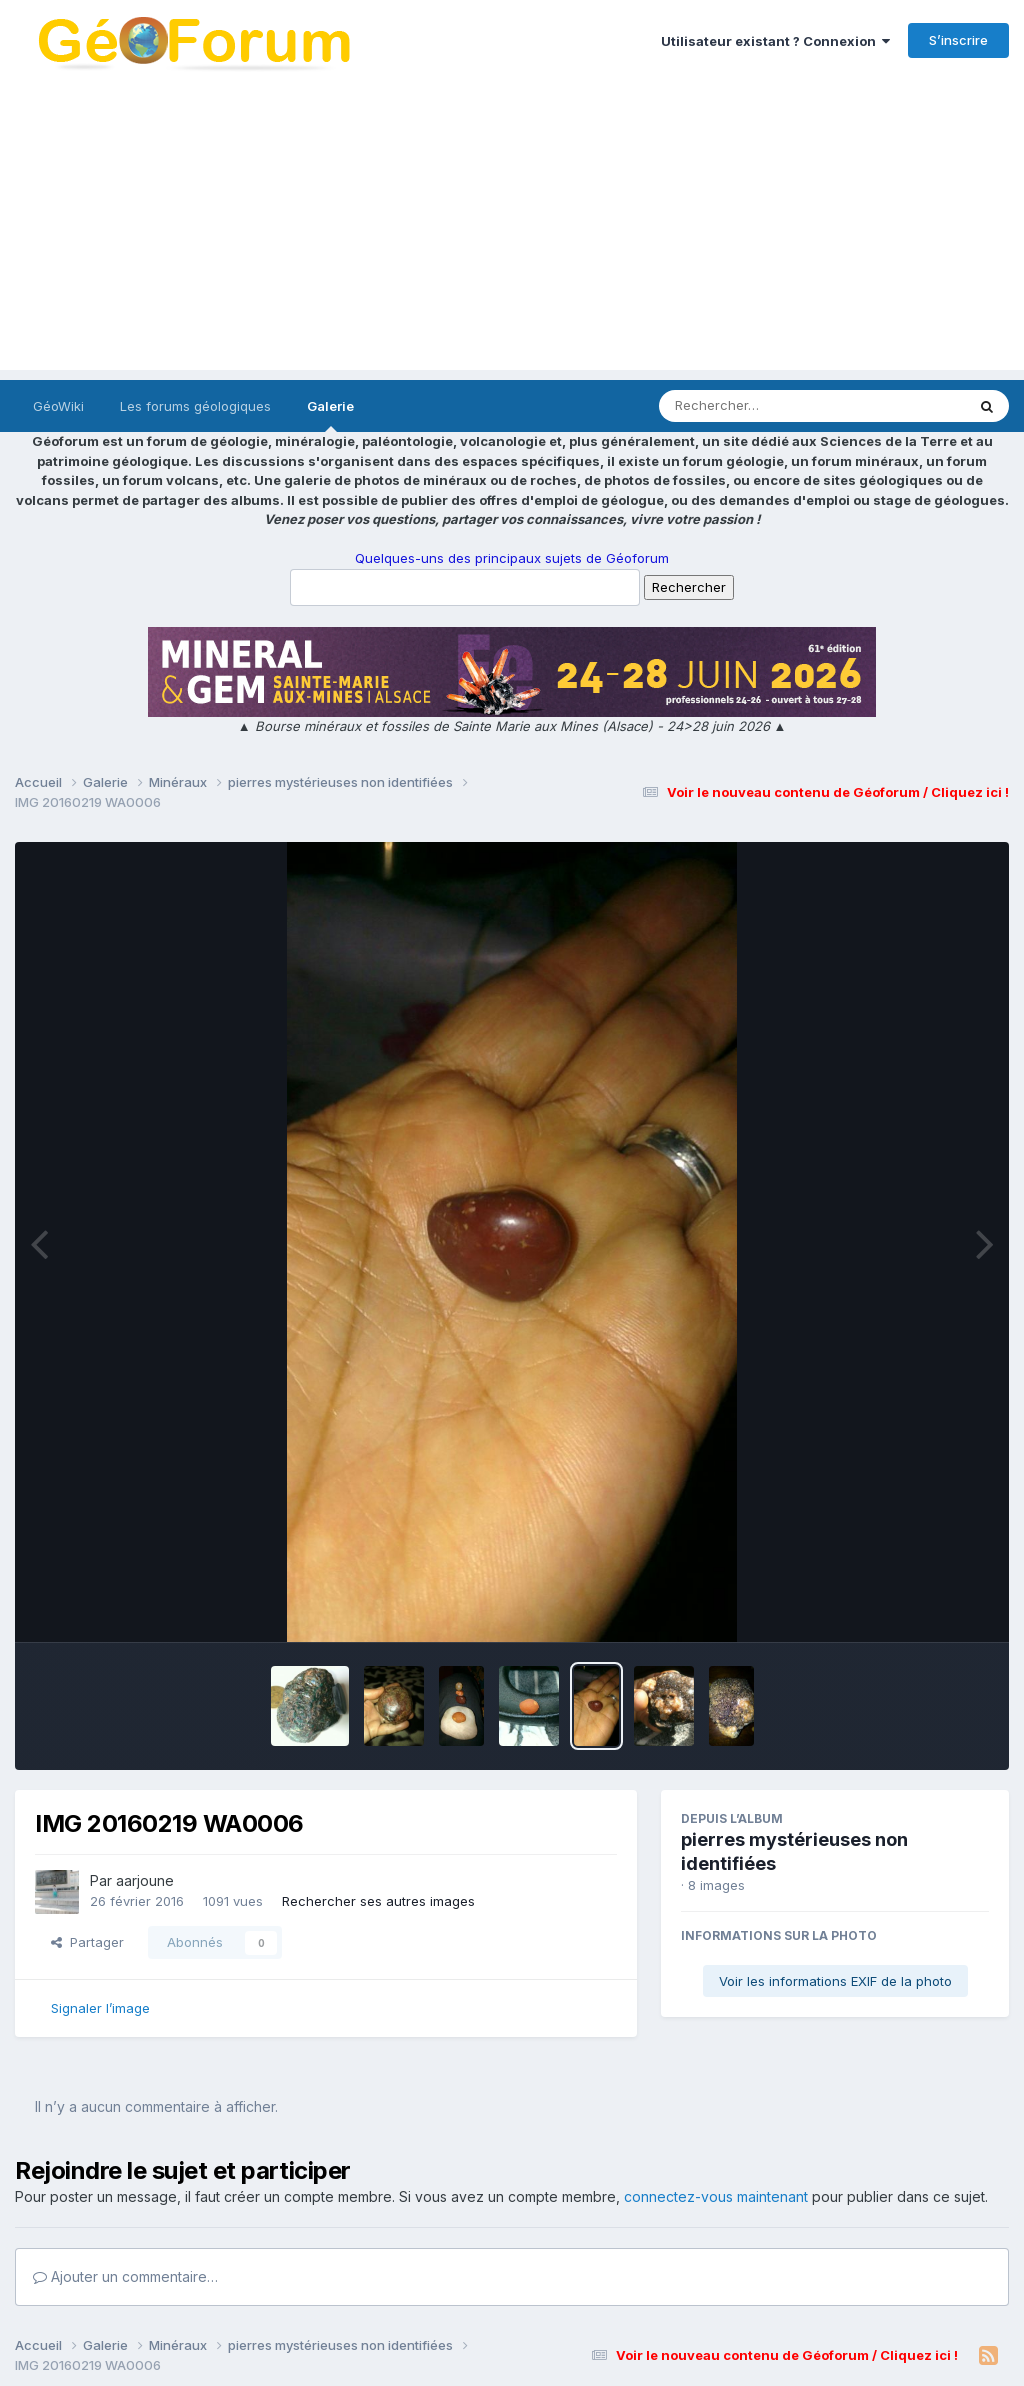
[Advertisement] (512, 230)
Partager (87, 1942)
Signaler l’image (100, 2008)
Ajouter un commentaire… (125, 2276)
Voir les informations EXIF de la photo (835, 1981)
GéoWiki (58, 406)
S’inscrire (958, 40)
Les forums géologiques (195, 406)
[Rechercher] (754, 406)
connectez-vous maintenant (716, 2196)
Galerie (330, 415)
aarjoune (145, 1880)
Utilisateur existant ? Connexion (775, 41)
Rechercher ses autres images (378, 1901)
